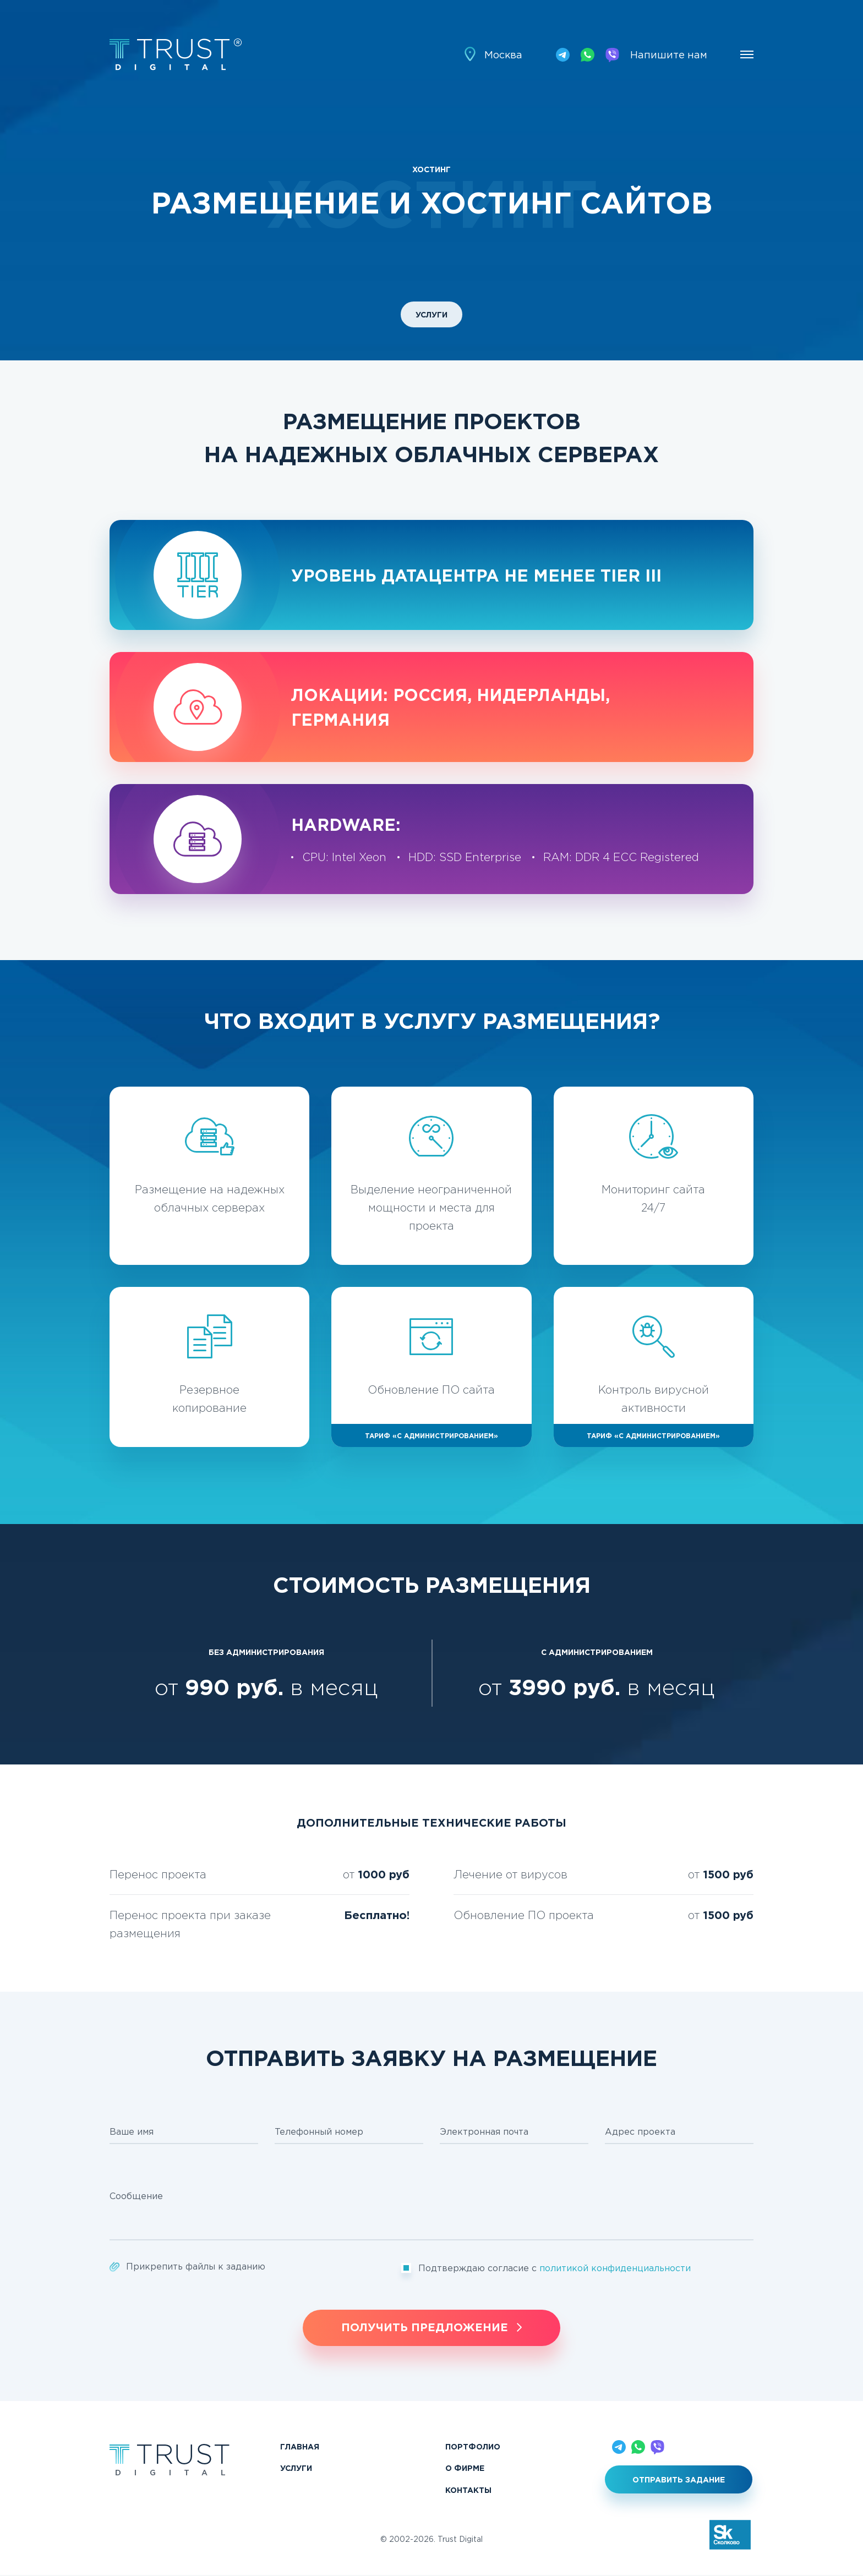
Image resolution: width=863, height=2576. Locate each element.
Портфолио (472, 2446)
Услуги (431, 314)
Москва (503, 55)
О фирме (464, 2468)
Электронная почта (484, 2131)
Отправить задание (678, 2479)
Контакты (468, 2490)
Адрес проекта (640, 2131)
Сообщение (136, 2196)
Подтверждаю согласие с (554, 2268)
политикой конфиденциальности (615, 2268)
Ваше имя (132, 2131)
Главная (299, 2446)
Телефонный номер (319, 2131)
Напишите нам (668, 55)
